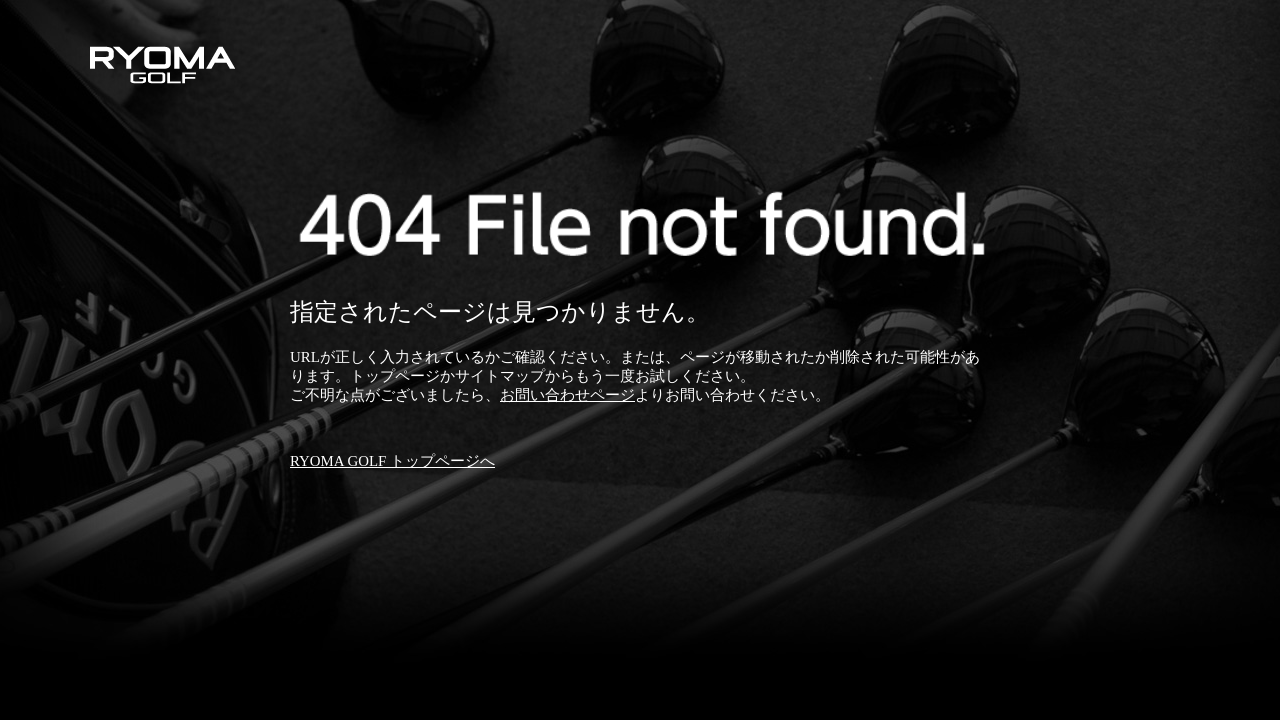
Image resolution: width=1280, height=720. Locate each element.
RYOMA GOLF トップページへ (392, 461)
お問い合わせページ (567, 395)
